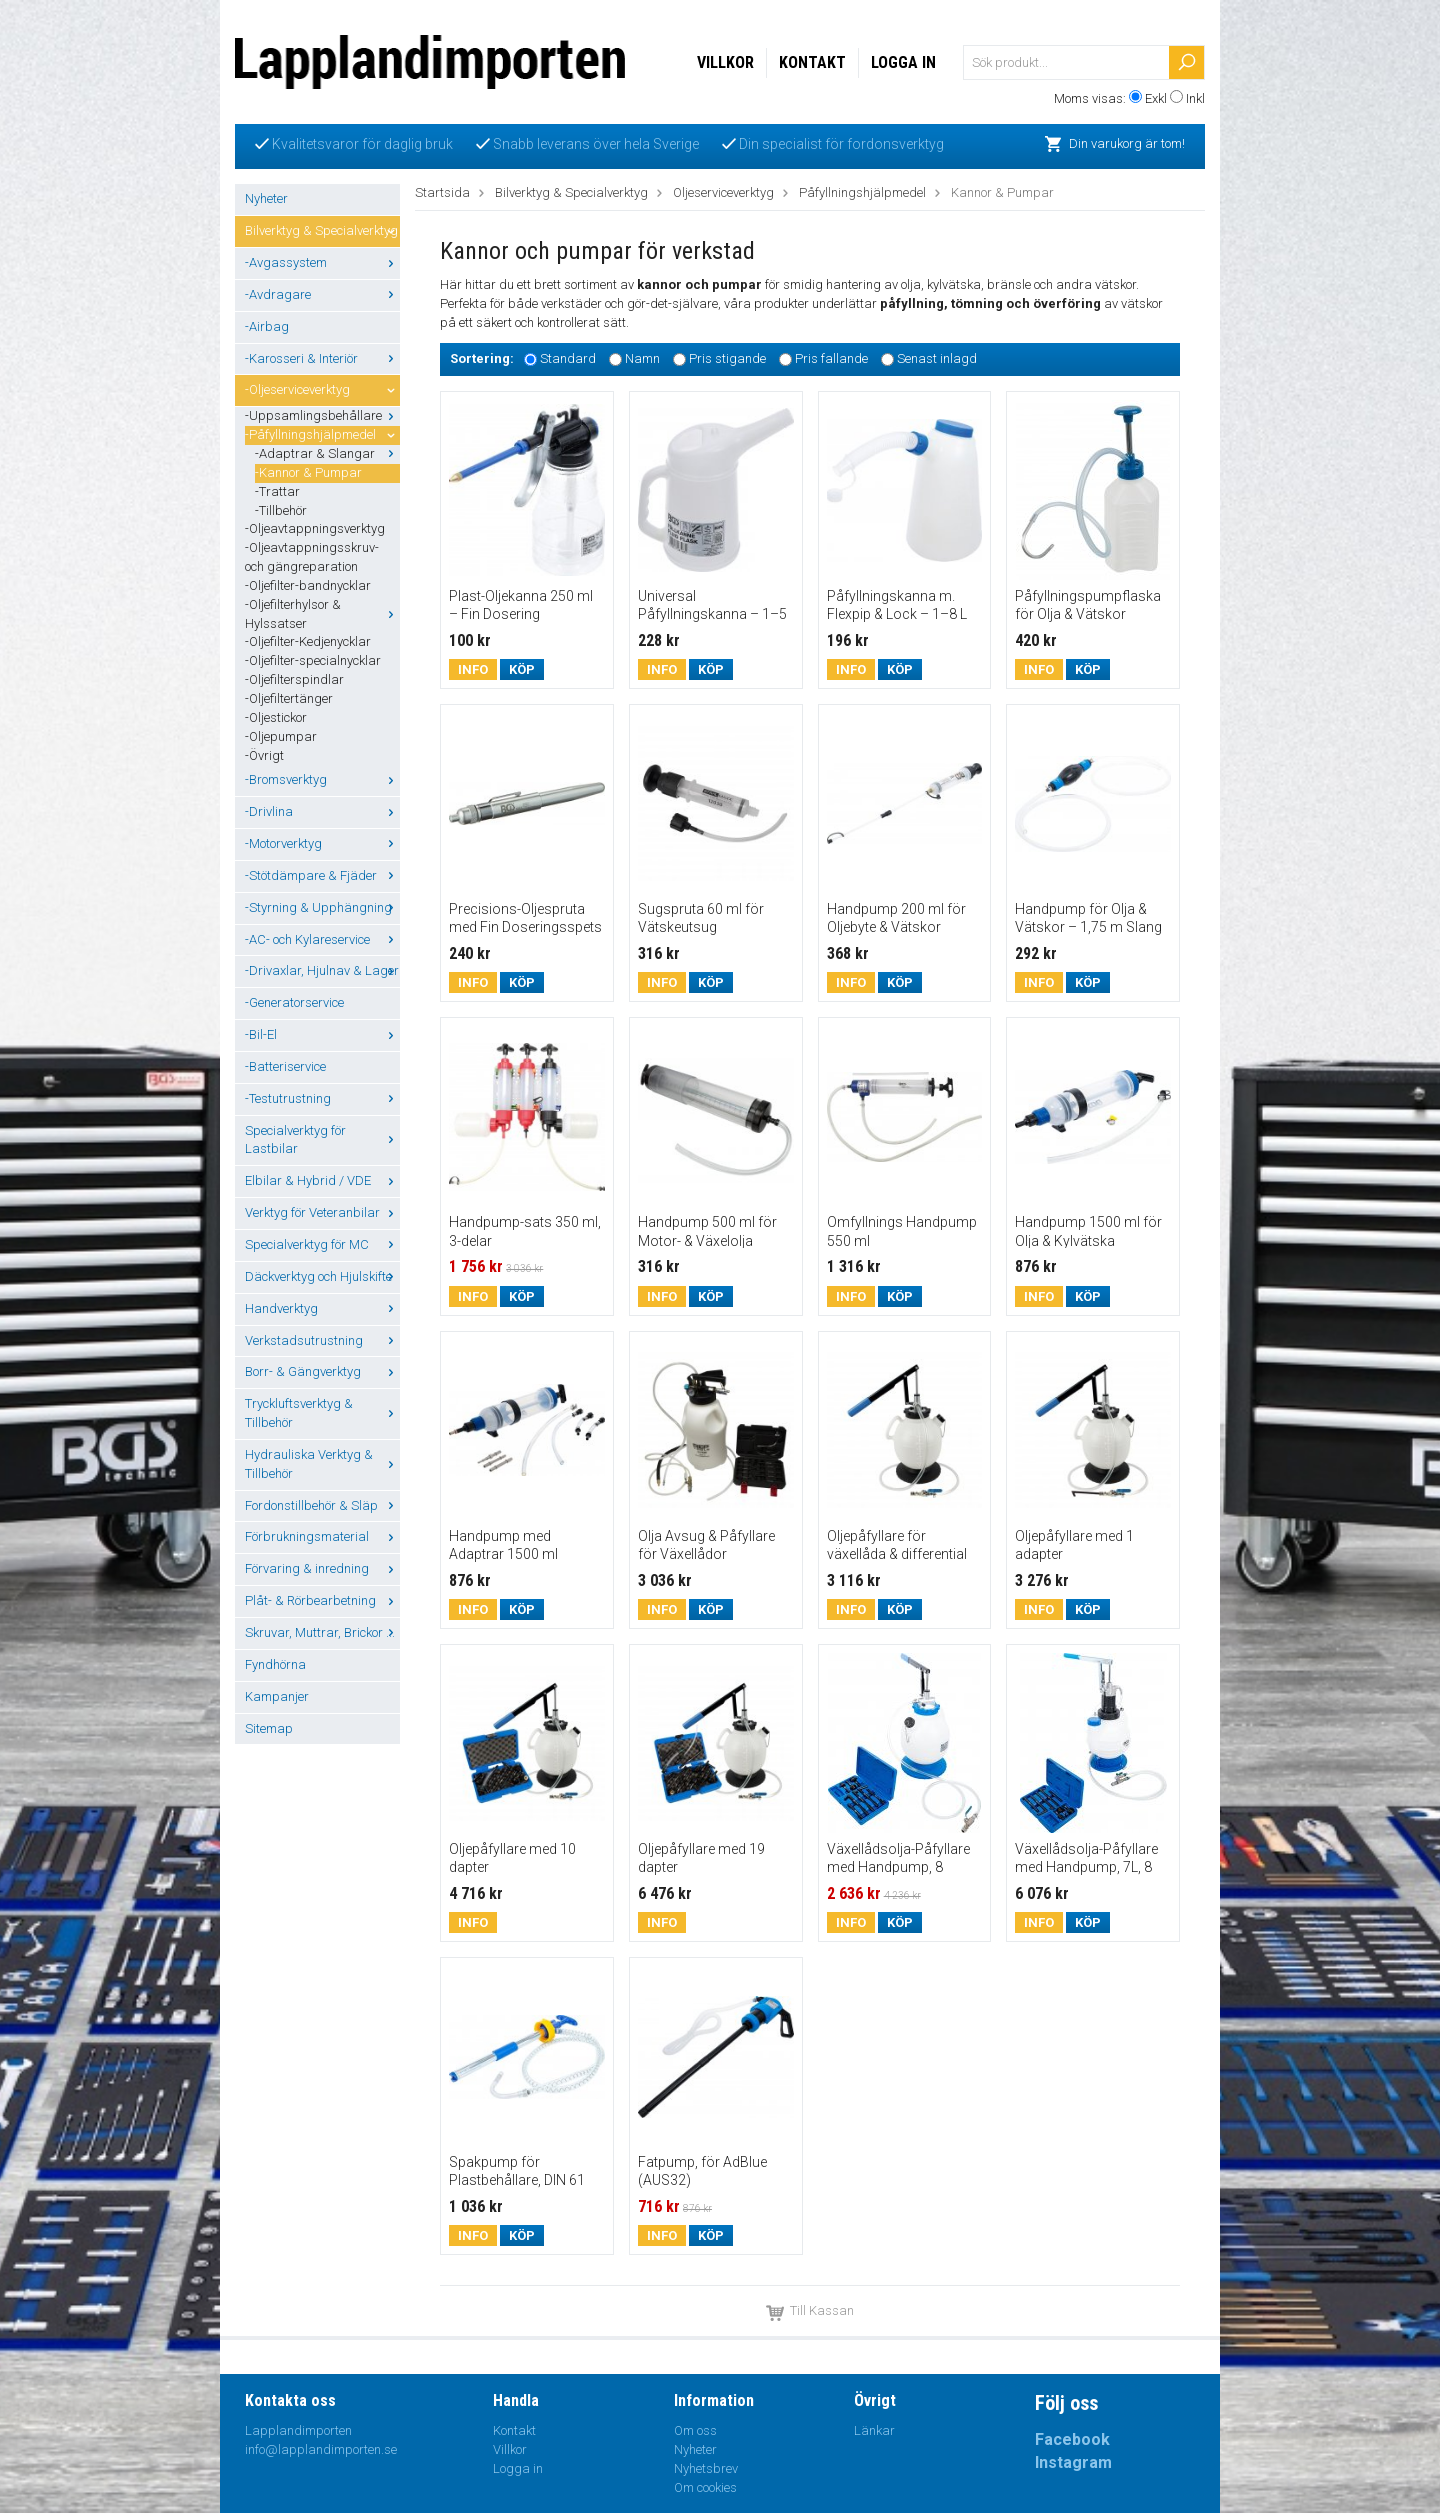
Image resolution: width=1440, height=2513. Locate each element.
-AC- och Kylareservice (322, 939)
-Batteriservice (285, 1066)
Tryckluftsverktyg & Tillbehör (322, 1413)
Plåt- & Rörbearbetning (322, 1600)
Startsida (442, 192)
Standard (568, 358)
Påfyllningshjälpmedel (862, 192)
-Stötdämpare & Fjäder (322, 875)
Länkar (874, 2430)
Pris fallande (831, 358)
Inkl (1195, 98)
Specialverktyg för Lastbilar (322, 1140)
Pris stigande (727, 358)
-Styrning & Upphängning (322, 907)
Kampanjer (277, 1696)
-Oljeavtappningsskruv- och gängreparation (312, 557)
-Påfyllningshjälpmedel (322, 434)
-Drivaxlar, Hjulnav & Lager (322, 970)
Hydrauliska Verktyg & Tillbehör (322, 1464)
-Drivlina (322, 811)
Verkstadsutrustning (322, 1340)
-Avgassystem (322, 262)
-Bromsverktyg (322, 779)
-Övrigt (264, 755)
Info (473, 669)
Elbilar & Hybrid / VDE (322, 1180)
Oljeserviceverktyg (723, 192)
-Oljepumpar (281, 736)
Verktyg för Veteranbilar (322, 1212)
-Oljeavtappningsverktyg (315, 528)
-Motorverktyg (322, 843)
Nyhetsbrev (706, 2468)
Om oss (695, 2430)
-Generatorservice (294, 1002)
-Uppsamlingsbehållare (322, 415)
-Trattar (277, 491)
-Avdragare (322, 294)
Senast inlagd (937, 358)
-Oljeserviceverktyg (322, 389)
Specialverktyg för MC (322, 1244)
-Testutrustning (322, 1098)
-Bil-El (322, 1034)
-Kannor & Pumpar (308, 472)
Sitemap (269, 1728)
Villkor (725, 62)
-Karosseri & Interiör (322, 358)
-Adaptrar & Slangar (327, 453)
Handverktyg (322, 1308)
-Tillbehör (281, 510)
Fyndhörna (275, 1664)
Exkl (1156, 98)
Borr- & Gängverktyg (322, 1371)
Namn (642, 358)
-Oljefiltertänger (289, 698)
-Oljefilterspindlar (294, 679)
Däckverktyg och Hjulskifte (322, 1276)
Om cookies (705, 2487)
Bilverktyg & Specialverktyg (322, 230)
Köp (522, 669)
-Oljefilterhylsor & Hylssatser (322, 614)
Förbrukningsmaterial (322, 1536)
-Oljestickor (276, 717)
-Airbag (267, 326)
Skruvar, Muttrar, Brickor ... (322, 1632)
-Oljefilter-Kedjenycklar (308, 641)
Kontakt (812, 62)
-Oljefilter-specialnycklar (313, 660)
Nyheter (266, 198)
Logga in (903, 62)
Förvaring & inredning (322, 1568)
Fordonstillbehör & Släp (322, 1505)
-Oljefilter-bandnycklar (308, 585)
